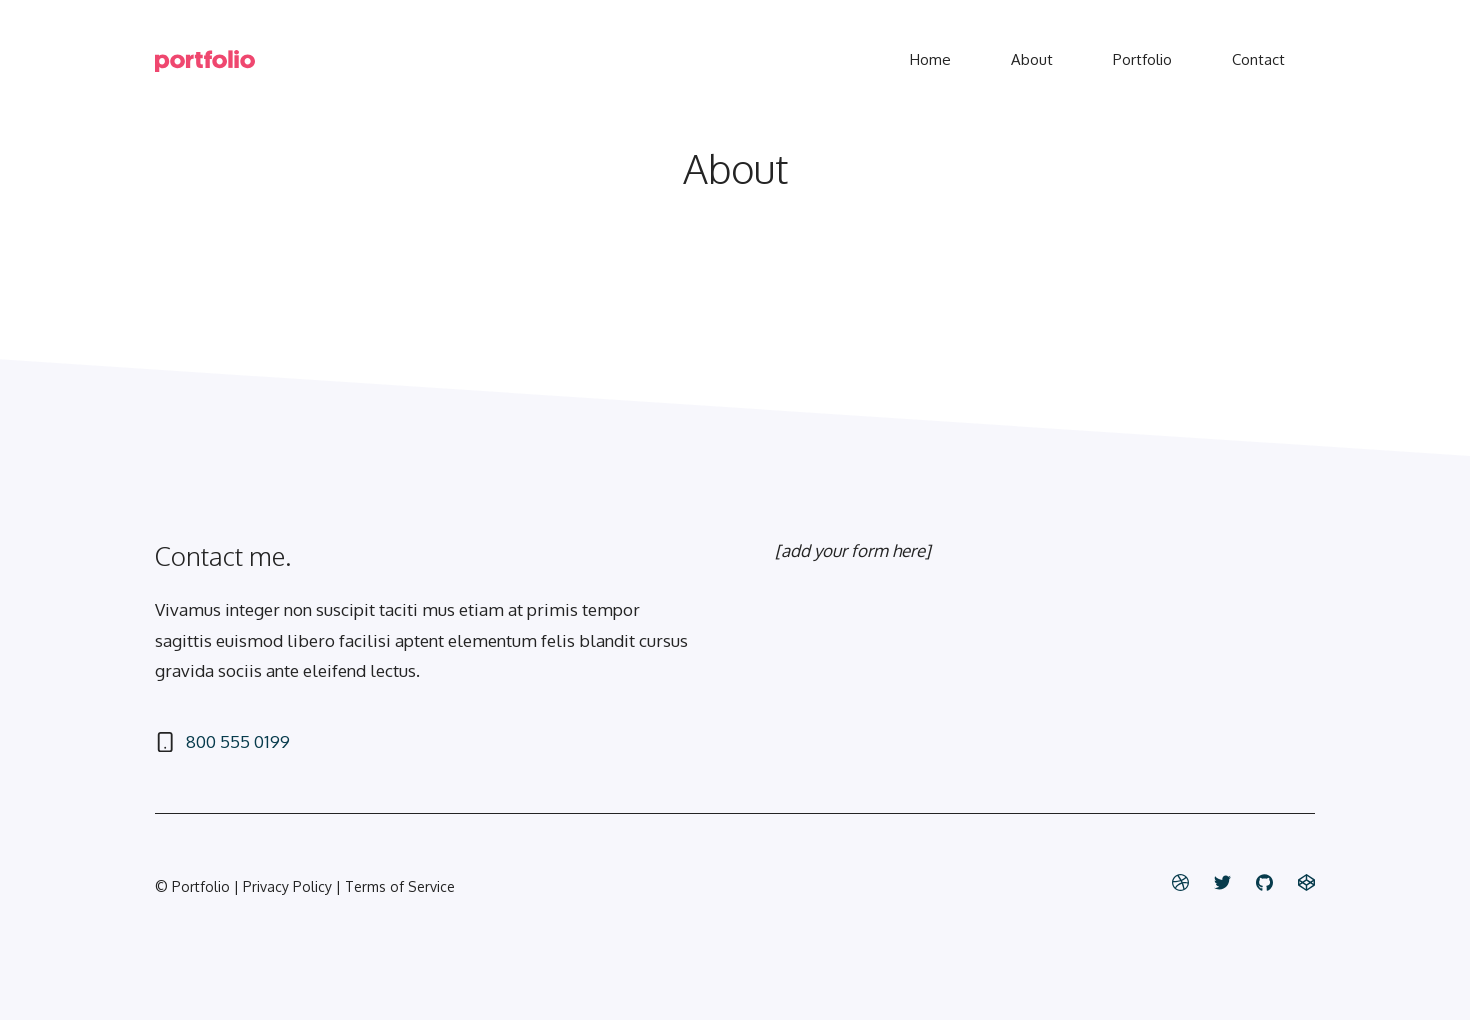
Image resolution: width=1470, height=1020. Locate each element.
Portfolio (1142, 59)
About (1032, 59)
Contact (1258, 59)
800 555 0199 (238, 741)
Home (930, 59)
